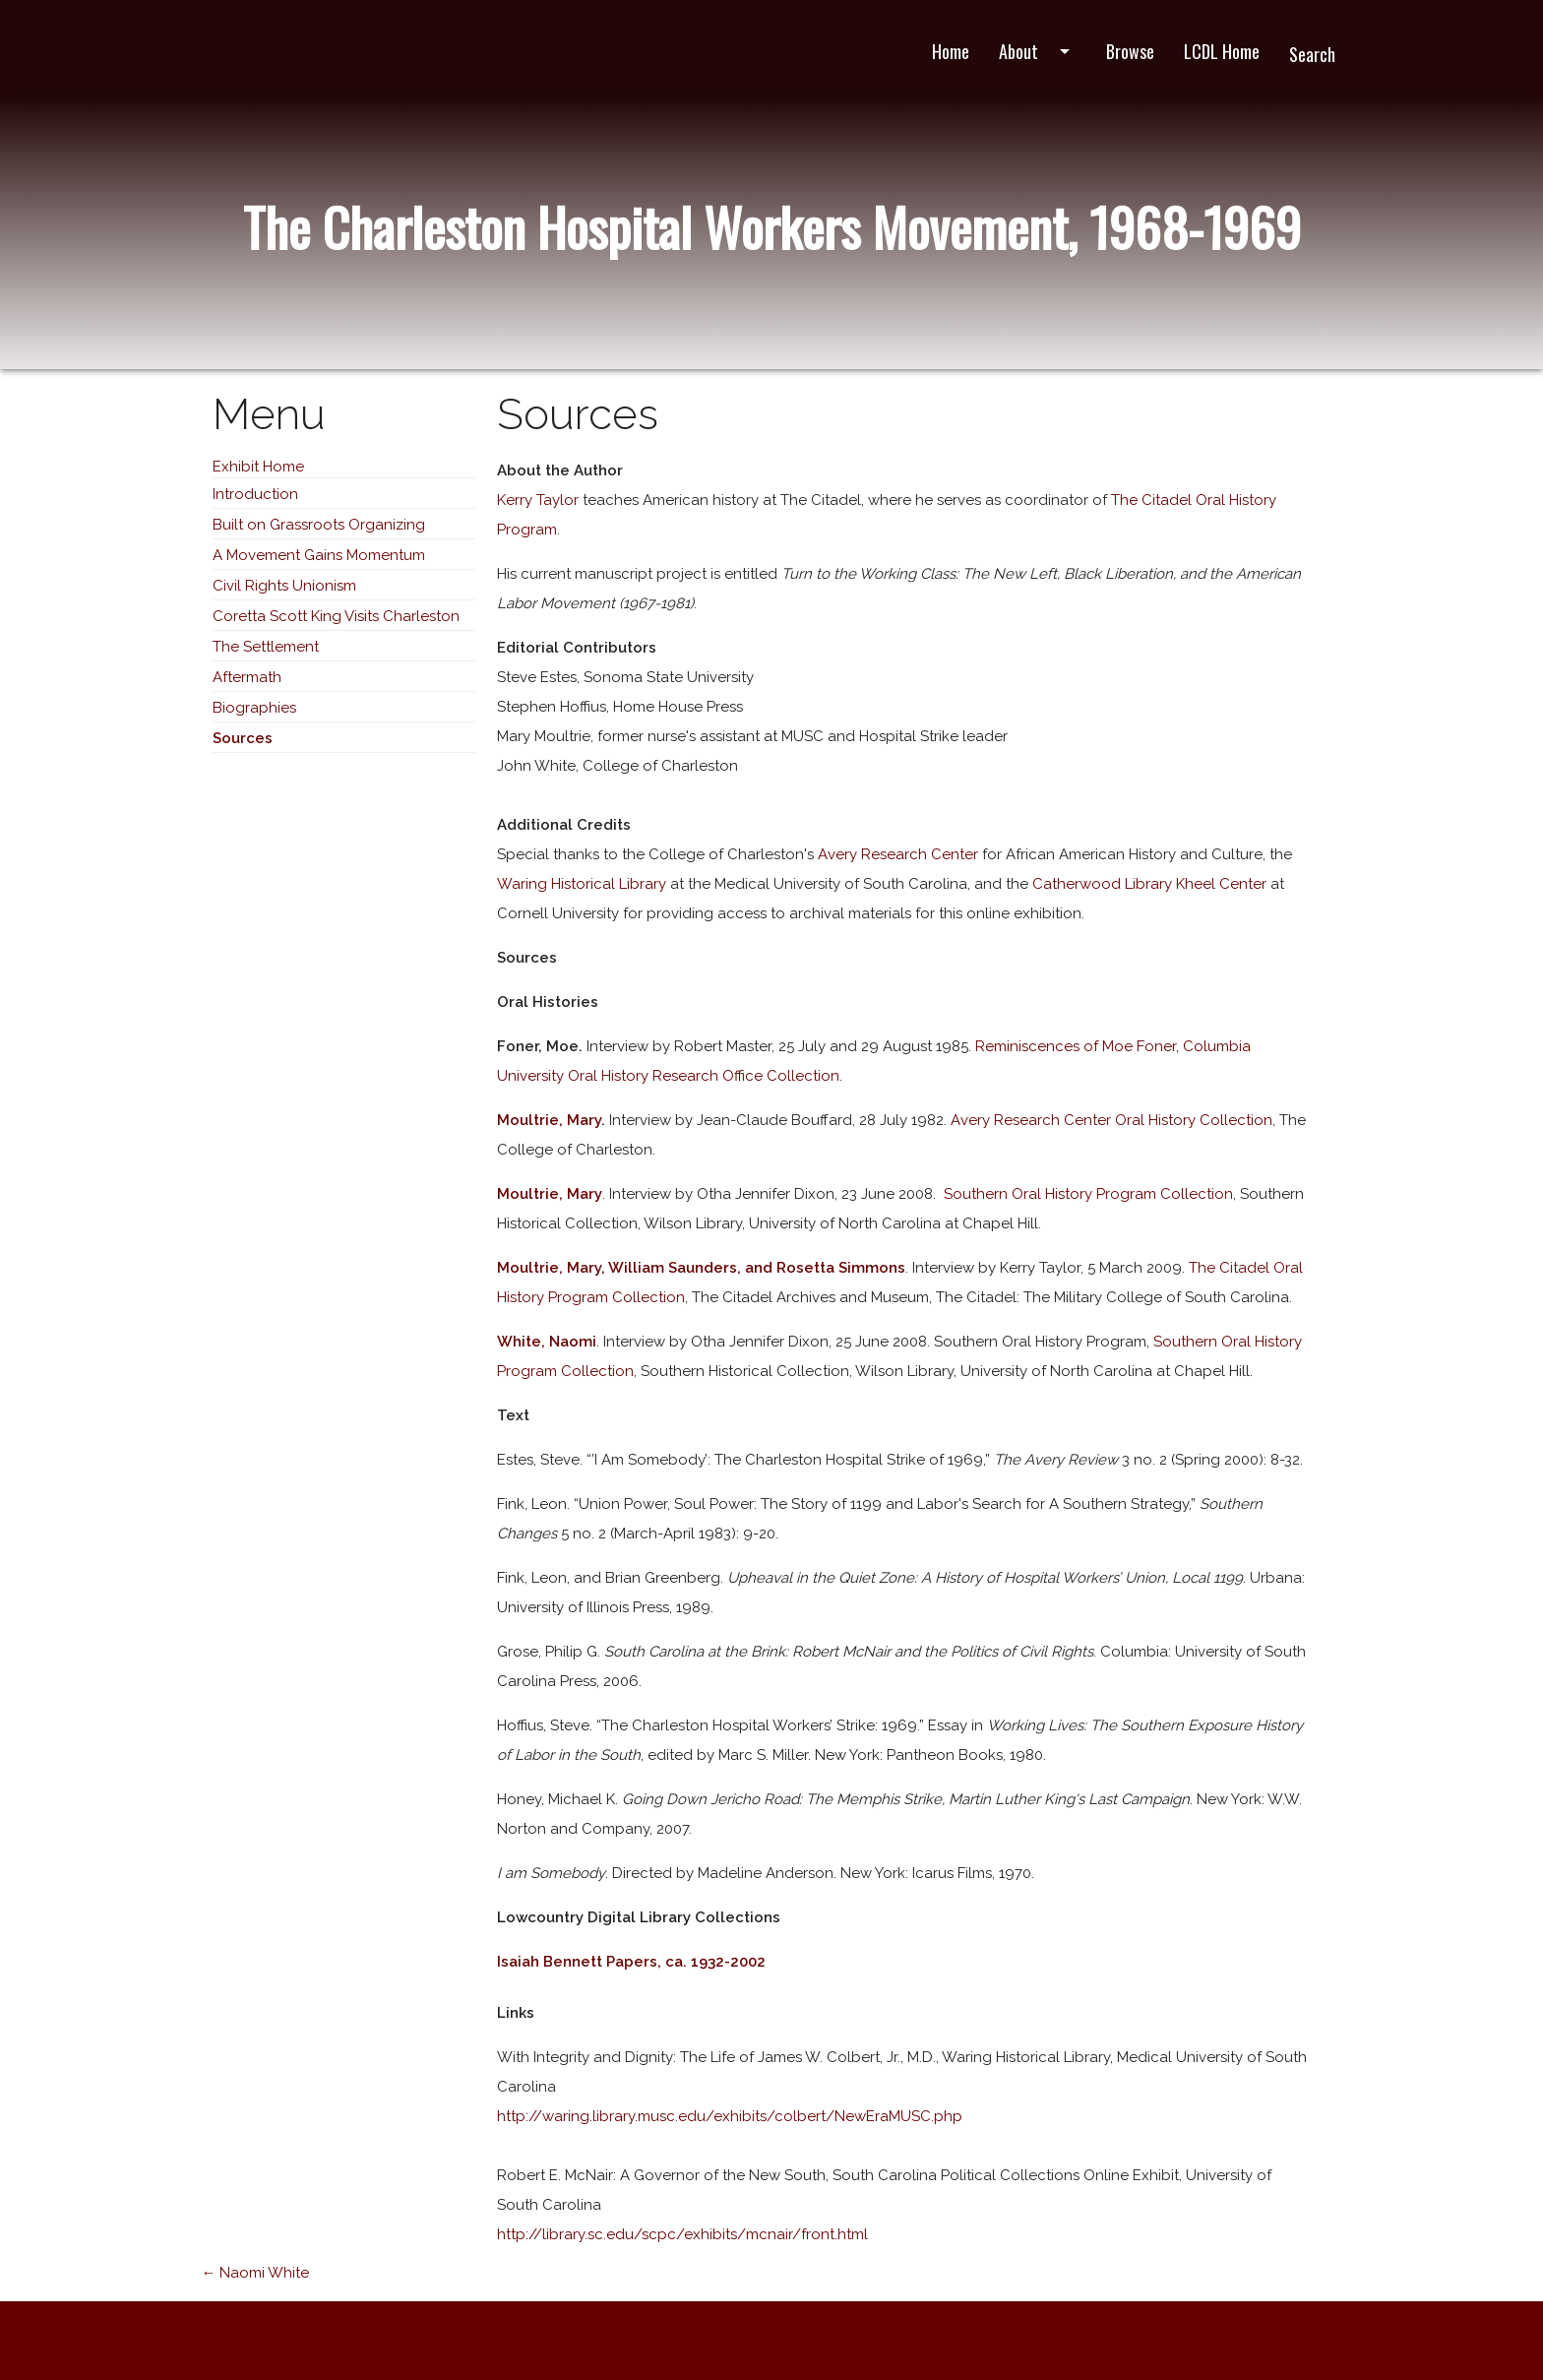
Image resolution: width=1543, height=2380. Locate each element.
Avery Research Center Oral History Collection (1111, 1120)
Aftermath (247, 677)
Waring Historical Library (581, 884)
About (1038, 51)
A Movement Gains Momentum (319, 555)
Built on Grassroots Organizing (319, 524)
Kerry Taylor (538, 500)
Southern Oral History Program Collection (1086, 1194)
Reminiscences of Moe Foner (1075, 1046)
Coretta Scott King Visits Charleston (336, 616)
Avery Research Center (900, 854)
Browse (1130, 51)
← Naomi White (255, 2273)
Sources (243, 738)
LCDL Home (1222, 51)
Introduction (255, 494)
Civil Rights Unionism (284, 586)
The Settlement (266, 647)
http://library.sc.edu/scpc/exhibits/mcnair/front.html (682, 2234)
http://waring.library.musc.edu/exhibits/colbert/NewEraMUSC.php (729, 2116)
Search (1312, 54)
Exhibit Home (258, 466)
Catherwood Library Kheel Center (1151, 884)
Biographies (254, 708)
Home (950, 51)
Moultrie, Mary (549, 1120)
